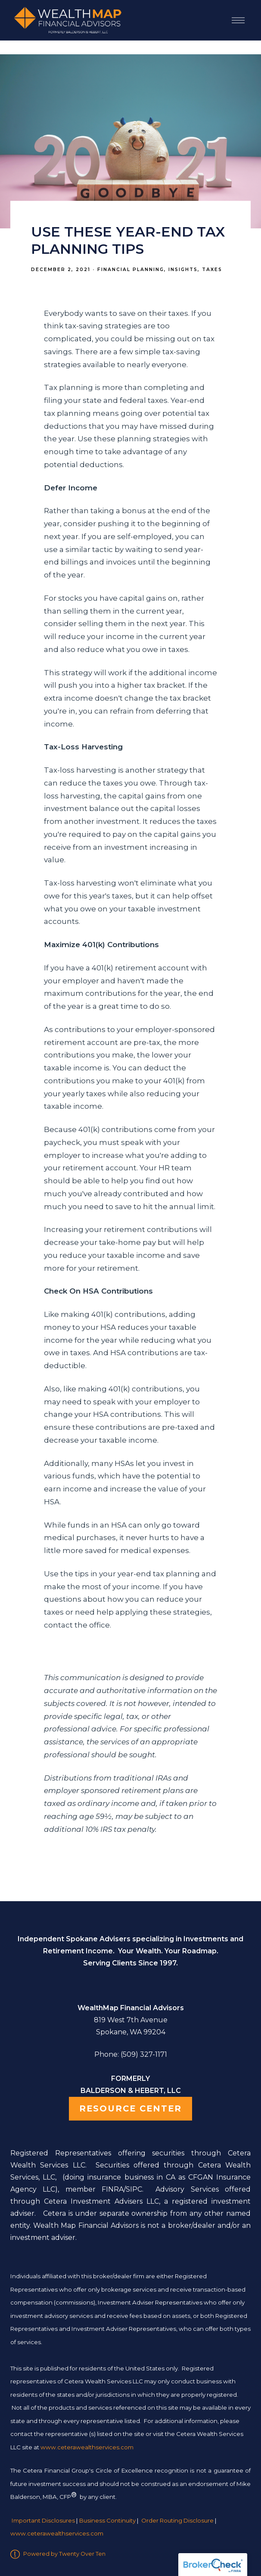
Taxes (212, 269)
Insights (183, 269)
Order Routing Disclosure (177, 2520)
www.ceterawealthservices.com (56, 2533)
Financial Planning (130, 269)
